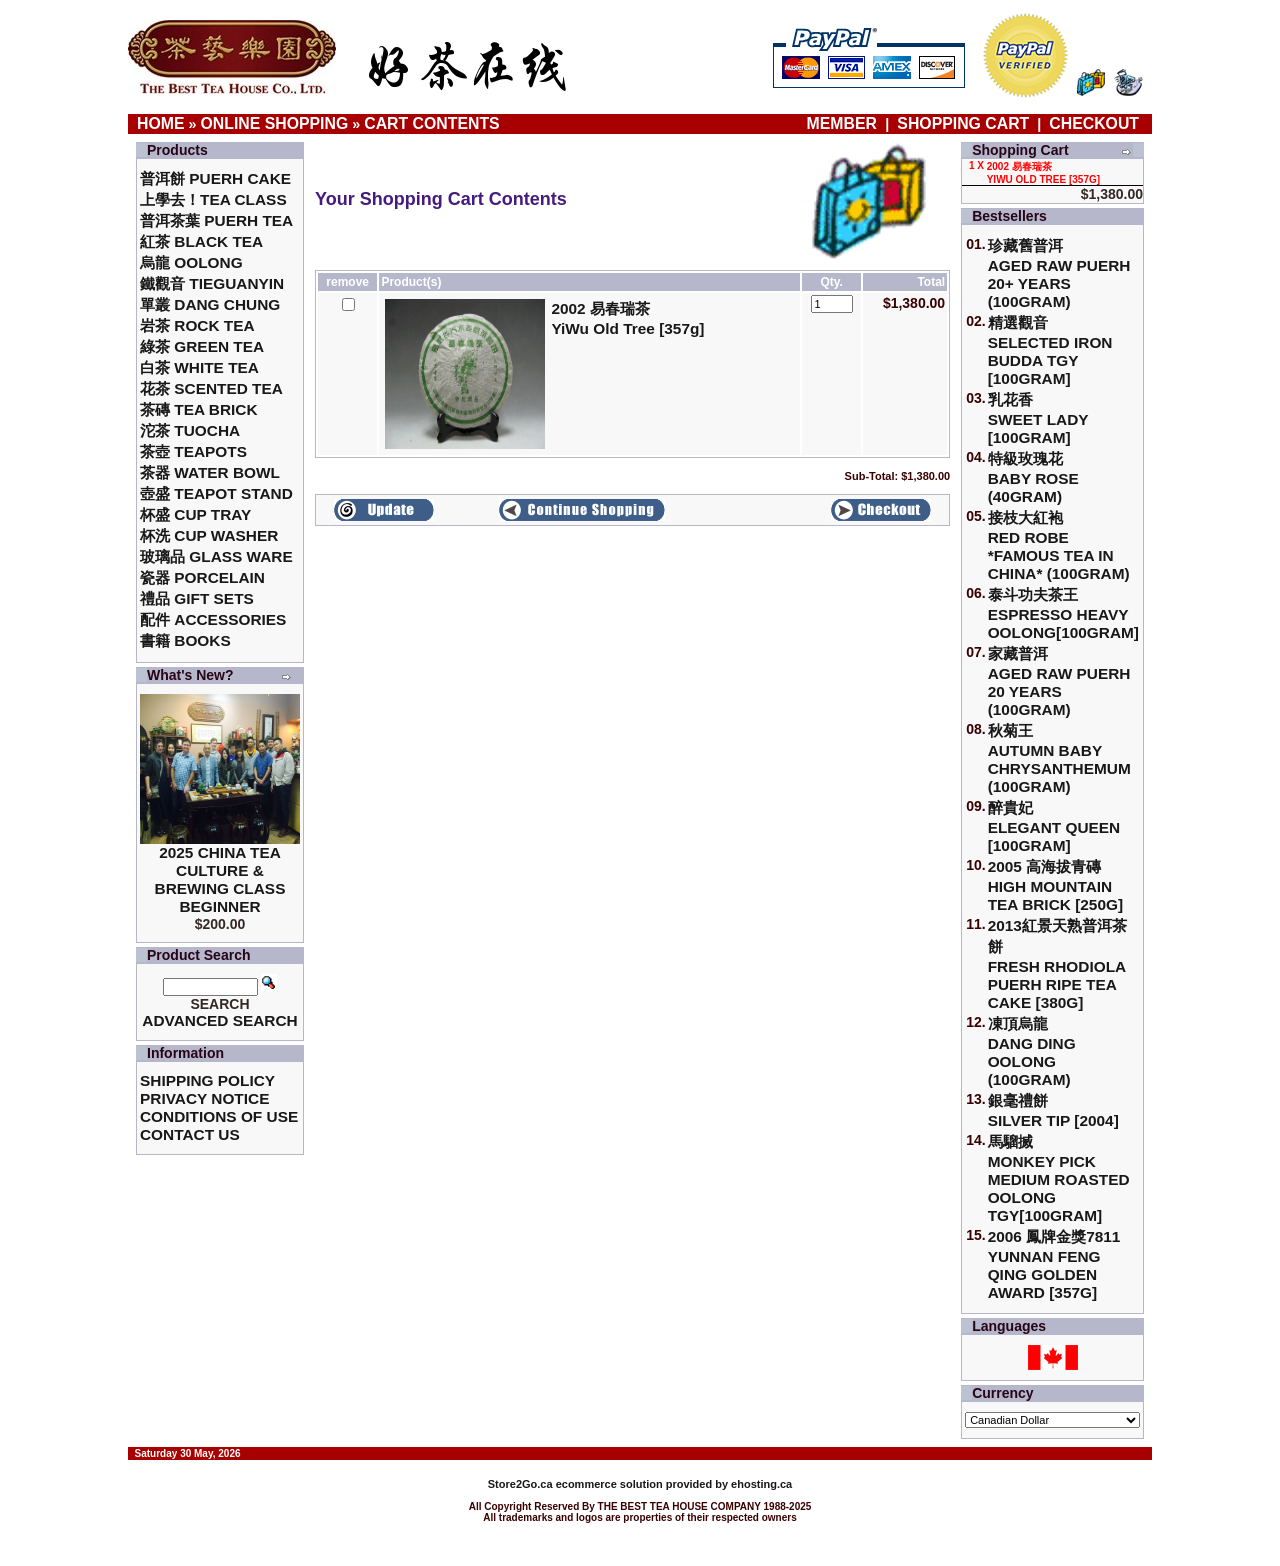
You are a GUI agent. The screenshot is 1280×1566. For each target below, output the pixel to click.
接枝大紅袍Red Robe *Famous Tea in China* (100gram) (1059, 545)
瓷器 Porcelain (202, 577)
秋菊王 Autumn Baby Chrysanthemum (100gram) (1059, 758)
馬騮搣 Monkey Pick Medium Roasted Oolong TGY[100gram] (1059, 1178)
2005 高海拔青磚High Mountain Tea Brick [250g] (1055, 885)
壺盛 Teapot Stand (216, 493)
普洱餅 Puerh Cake (215, 178)
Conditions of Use (219, 1116)
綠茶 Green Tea (202, 346)
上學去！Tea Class (213, 199)
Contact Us (190, 1134)
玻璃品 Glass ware (216, 556)
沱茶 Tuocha (190, 430)
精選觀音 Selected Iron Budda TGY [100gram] (1050, 350)
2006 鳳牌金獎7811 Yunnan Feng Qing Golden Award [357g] (1054, 1264)
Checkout (1094, 123)
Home (161, 123)
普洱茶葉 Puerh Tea (216, 220)
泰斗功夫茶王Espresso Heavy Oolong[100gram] (1063, 613)
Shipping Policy (207, 1080)
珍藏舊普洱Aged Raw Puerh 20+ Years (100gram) (1059, 273)
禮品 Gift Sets (197, 598)
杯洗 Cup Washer (209, 535)
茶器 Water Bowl (210, 472)
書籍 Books (185, 640)
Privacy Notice (204, 1098)
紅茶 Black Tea (201, 241)
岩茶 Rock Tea (197, 325)
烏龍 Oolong (191, 262)
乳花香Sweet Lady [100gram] (1038, 418)
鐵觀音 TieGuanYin (212, 283)
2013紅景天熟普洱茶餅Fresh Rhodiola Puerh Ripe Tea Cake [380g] (1057, 964)
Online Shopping (275, 123)
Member (844, 123)
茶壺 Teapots (193, 451)
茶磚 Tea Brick (199, 409)
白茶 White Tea (199, 367)
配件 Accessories (213, 619)
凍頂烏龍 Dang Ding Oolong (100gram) (1032, 1051)
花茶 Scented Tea (211, 388)
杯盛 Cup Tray (195, 514)
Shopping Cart (963, 123)
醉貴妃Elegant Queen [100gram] (1054, 826)
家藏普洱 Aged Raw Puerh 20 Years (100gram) (1059, 681)
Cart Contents (431, 123)
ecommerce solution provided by (609, 1484)
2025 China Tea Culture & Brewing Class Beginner (220, 879)
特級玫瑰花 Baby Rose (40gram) (1033, 477)
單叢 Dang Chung (210, 304)
